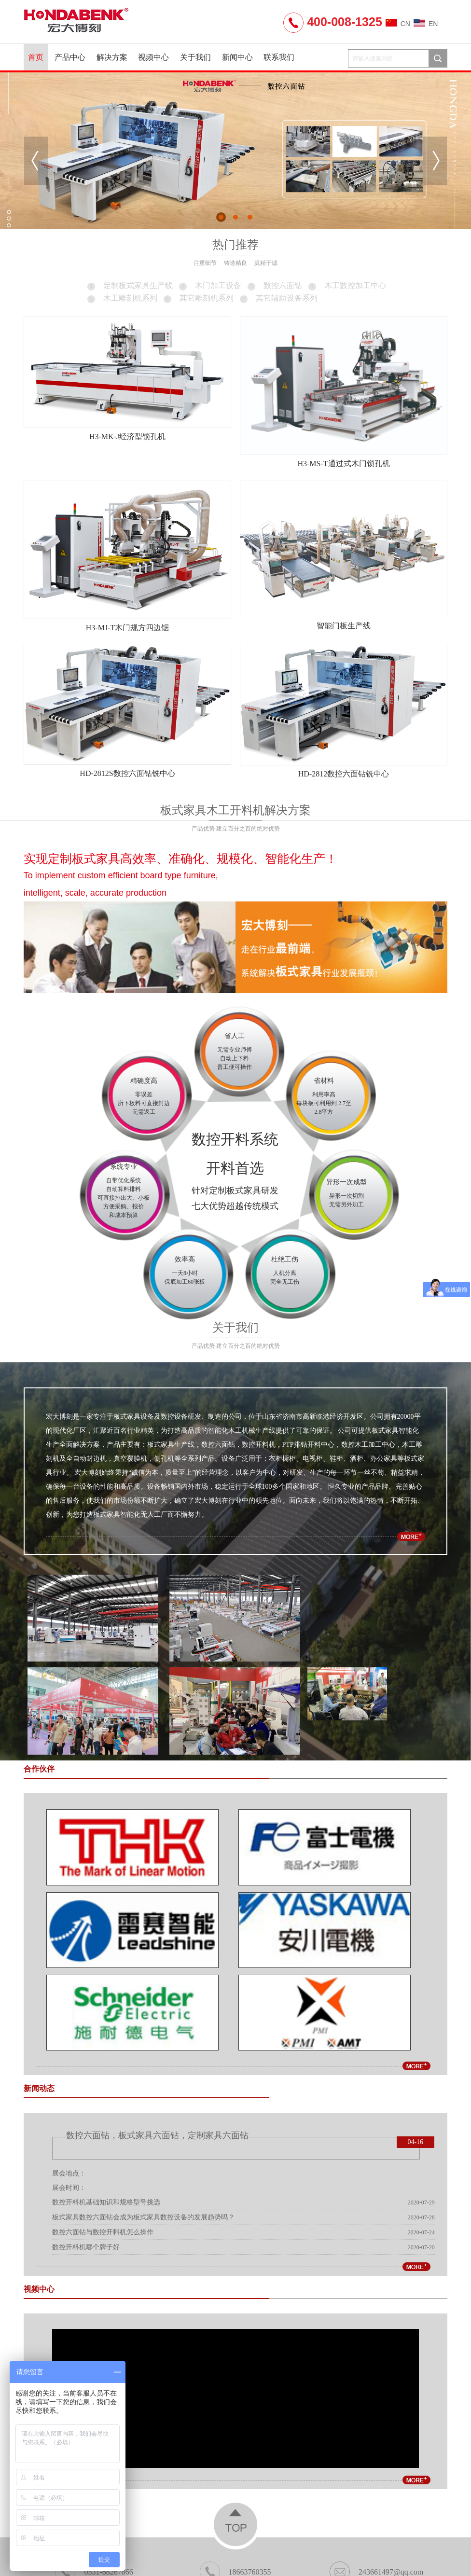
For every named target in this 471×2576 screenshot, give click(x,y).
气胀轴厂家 (242, 2534)
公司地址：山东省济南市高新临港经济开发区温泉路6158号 (235, 2483)
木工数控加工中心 (346, 285)
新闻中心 (237, 57)
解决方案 (112, 57)
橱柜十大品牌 (198, 2534)
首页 (35, 57)
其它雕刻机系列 (198, 298)
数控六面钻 (274, 285)
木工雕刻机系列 (121, 298)
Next (435, 161)
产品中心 (70, 57)
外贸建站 (346, 2534)
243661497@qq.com (376, 2458)
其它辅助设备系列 (278, 298)
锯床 (272, 2534)
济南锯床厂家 (305, 2534)
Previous (36, 161)
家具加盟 (157, 2534)
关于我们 (195, 57)
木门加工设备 (209, 285)
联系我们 (278, 57)
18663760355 (235, 2458)
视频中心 (153, 57)
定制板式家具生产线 (129, 285)
